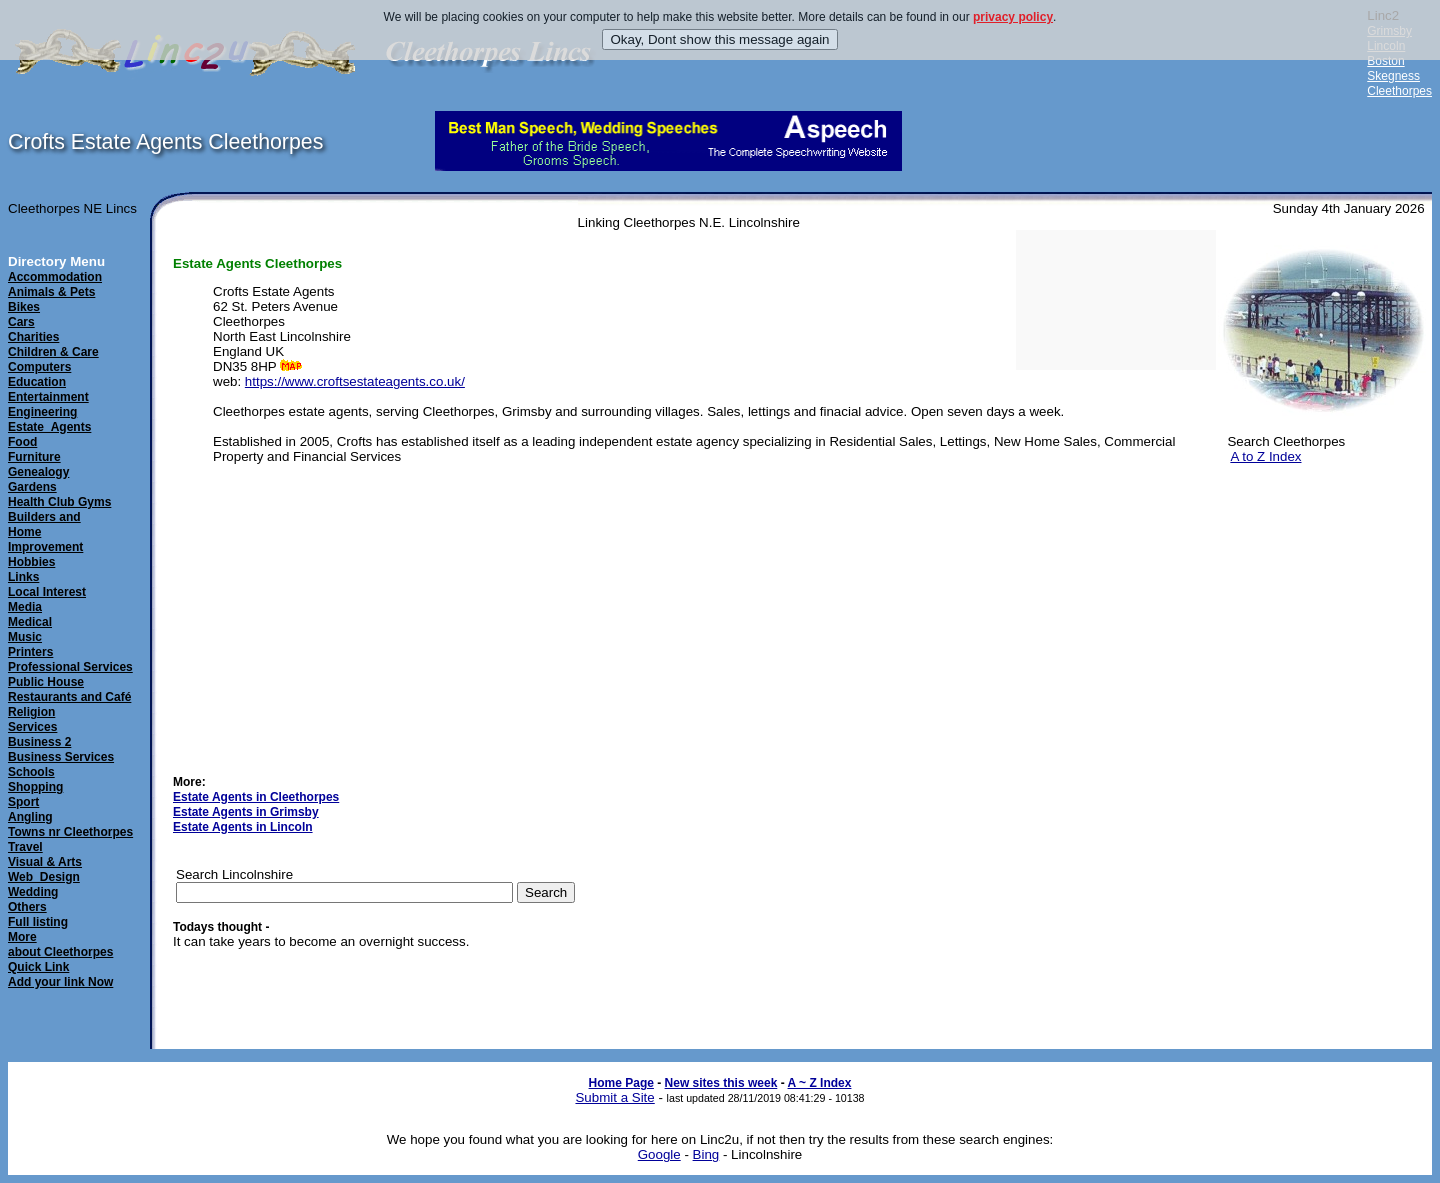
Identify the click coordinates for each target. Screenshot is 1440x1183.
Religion (31, 712)
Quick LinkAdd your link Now (60, 974)
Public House (46, 682)
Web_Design (44, 877)
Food (22, 442)
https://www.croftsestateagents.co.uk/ (355, 381)
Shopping (35, 787)
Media (25, 607)
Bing (706, 1154)
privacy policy (1013, 17)
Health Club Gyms (59, 502)
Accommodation (55, 277)
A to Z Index (1265, 456)
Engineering (42, 412)
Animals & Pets (51, 292)
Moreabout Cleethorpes (60, 944)
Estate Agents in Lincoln (243, 827)
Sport (23, 802)
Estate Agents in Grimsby (246, 812)
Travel (25, 847)
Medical (30, 622)
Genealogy (38, 472)
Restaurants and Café (69, 697)
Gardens (32, 487)
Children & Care (53, 352)
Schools (31, 772)
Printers (30, 652)
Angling (30, 817)
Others (27, 907)
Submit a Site (614, 1097)
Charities (33, 337)
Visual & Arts (45, 862)
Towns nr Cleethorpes (70, 832)
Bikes (24, 307)
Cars (21, 322)
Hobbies (31, 562)
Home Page (621, 1083)
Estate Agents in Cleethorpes (256, 797)
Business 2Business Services (61, 749)
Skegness (1393, 76)
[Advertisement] (1320, 579)
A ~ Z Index (820, 1083)
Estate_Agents (49, 427)
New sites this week (721, 1083)
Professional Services (70, 667)
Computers (39, 367)
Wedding (33, 892)
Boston (1385, 61)
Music (25, 637)
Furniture (34, 457)
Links (23, 577)
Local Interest (47, 592)
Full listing (38, 922)
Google (659, 1154)
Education (37, 382)
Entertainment (48, 397)
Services (32, 727)
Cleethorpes (1399, 91)
